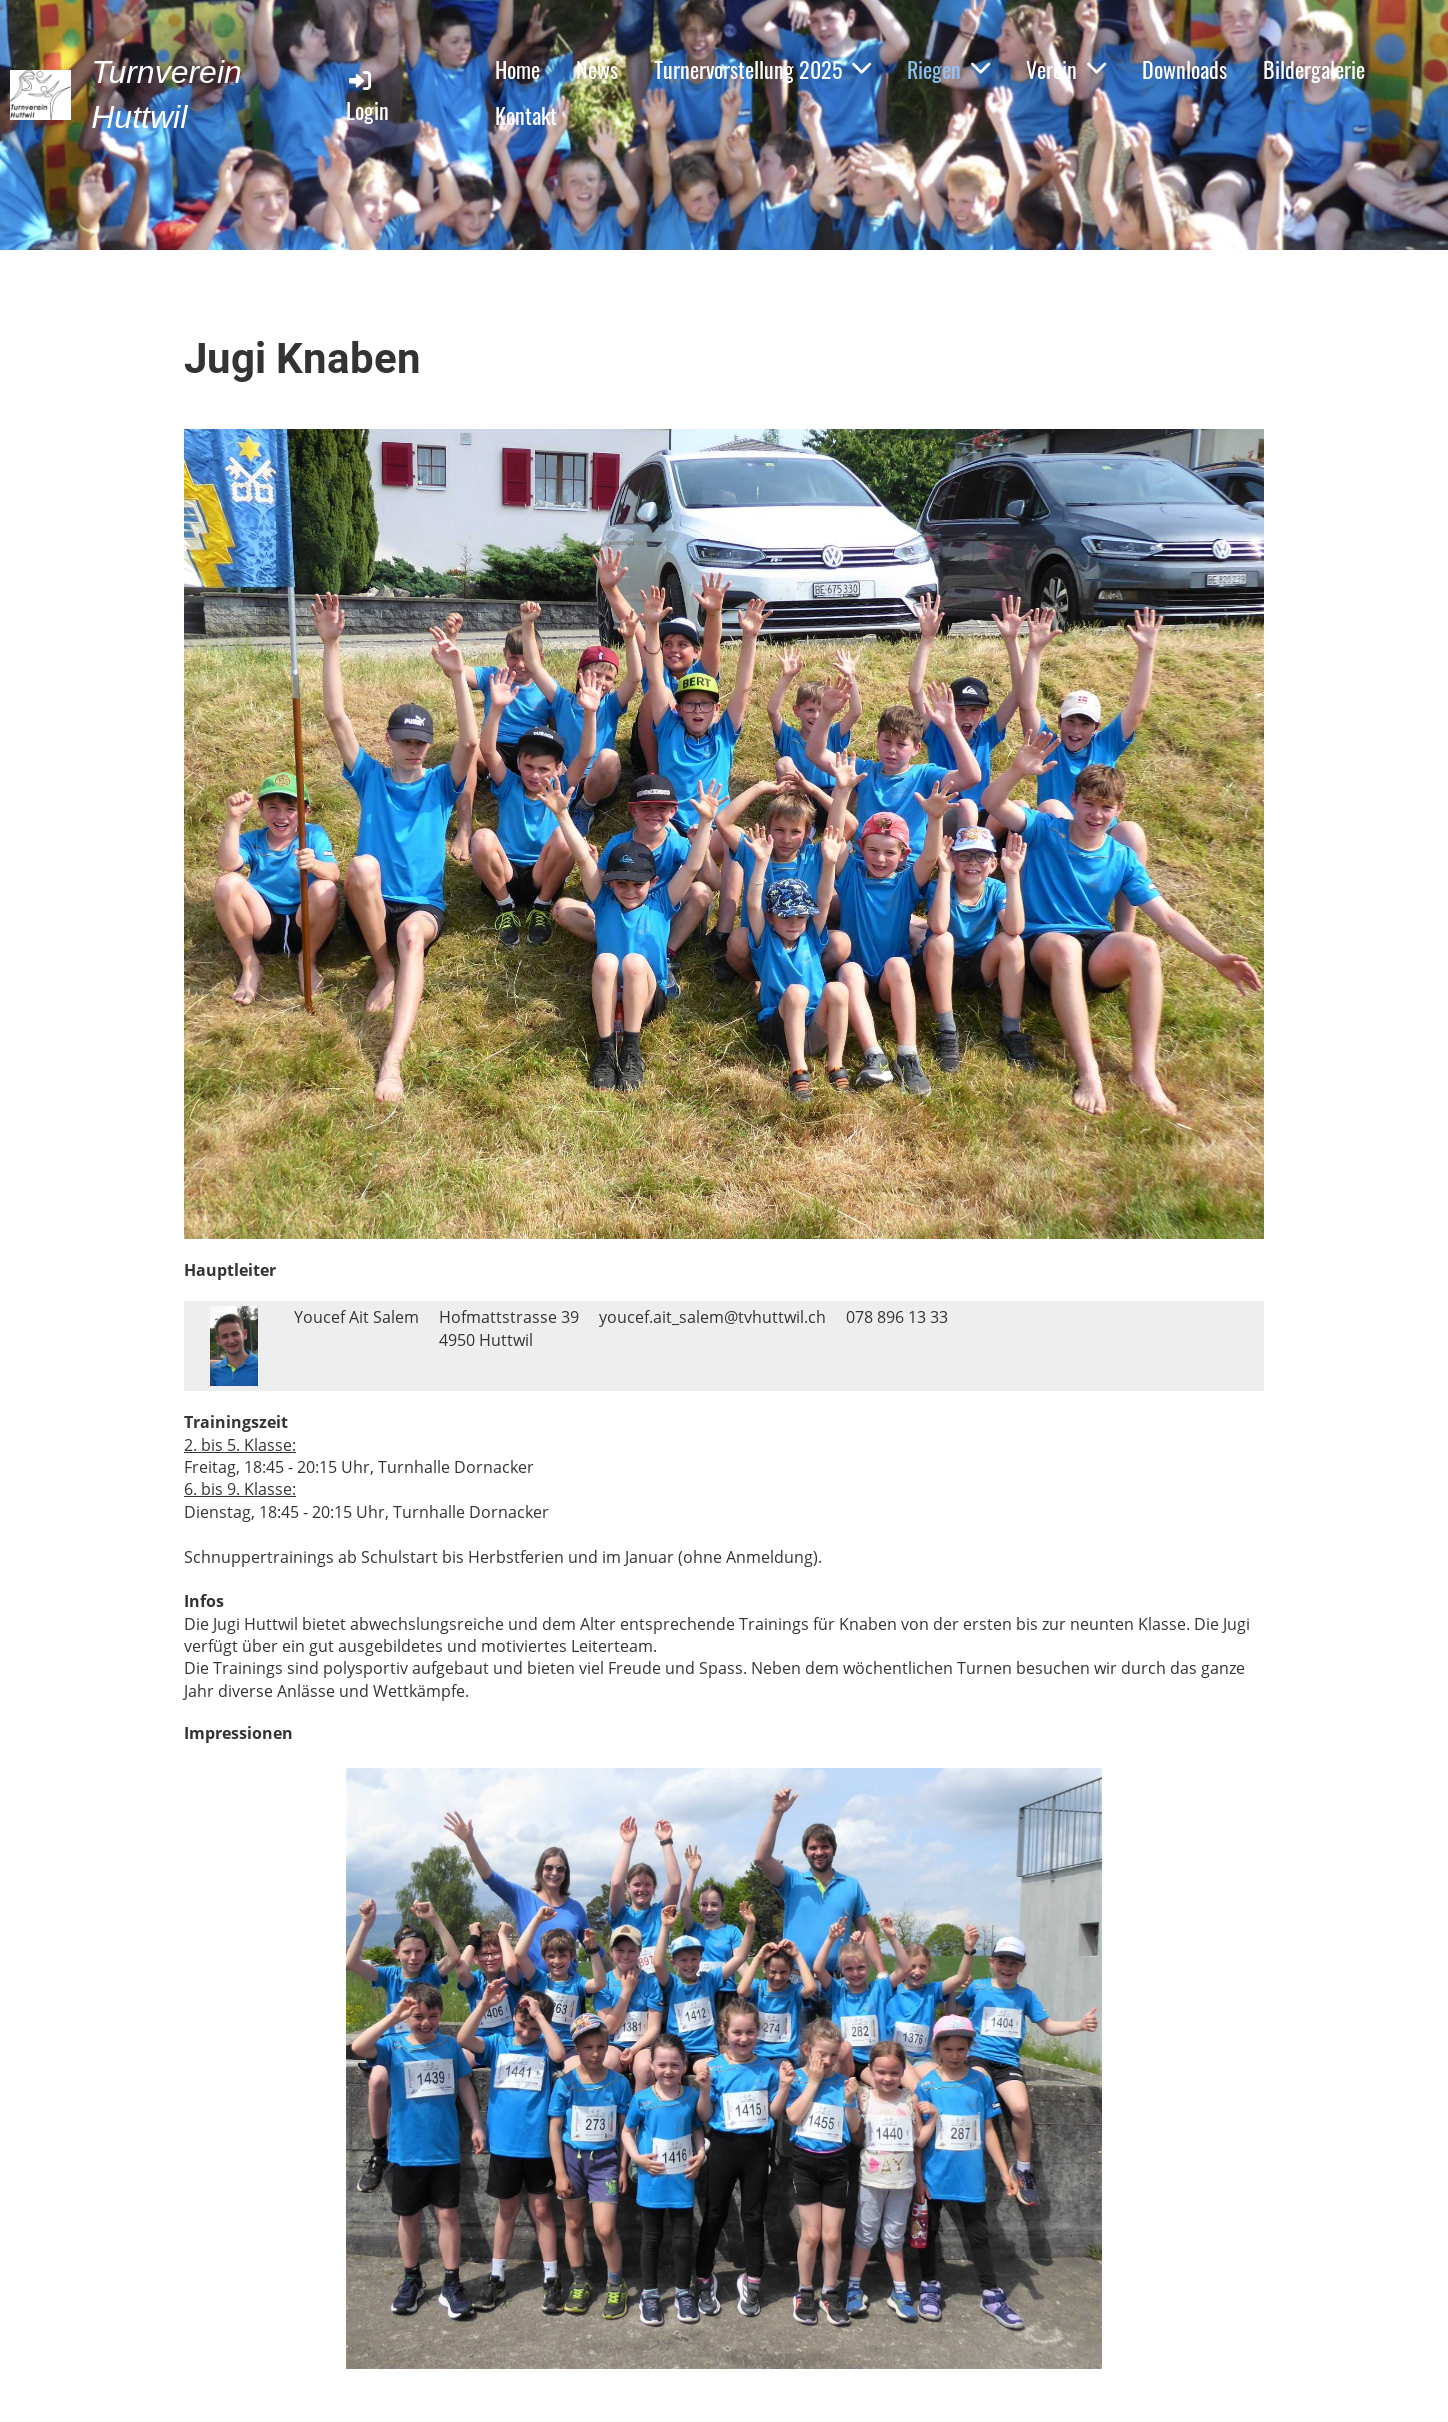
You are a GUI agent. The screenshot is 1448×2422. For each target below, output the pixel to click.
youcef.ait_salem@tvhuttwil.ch (712, 1317)
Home (517, 69)
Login (367, 96)
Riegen (948, 69)
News (597, 69)
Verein (1066, 69)
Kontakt (526, 115)
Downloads (1184, 69)
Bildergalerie (1314, 69)
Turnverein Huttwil (166, 94)
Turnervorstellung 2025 (762, 69)
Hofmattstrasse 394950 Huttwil (509, 1328)
